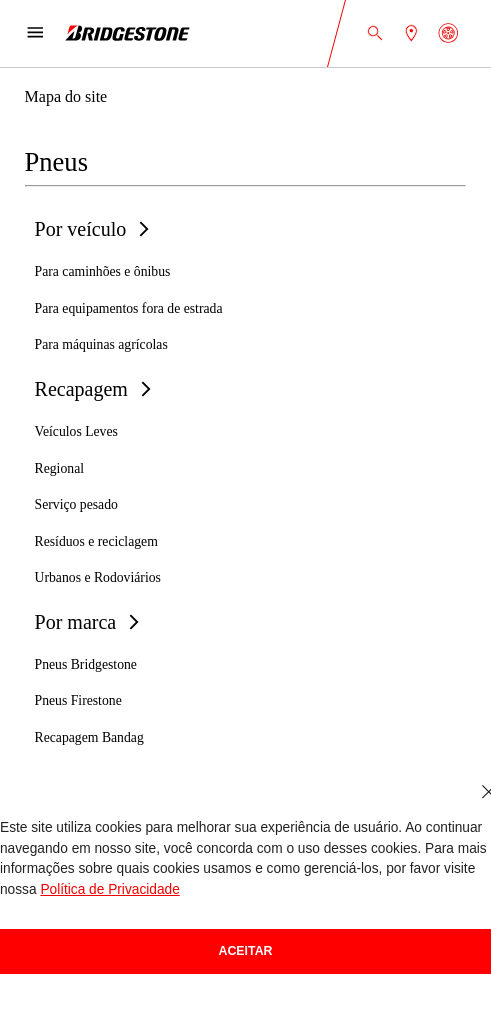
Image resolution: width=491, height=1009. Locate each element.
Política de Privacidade (109, 889)
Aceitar (246, 951)
